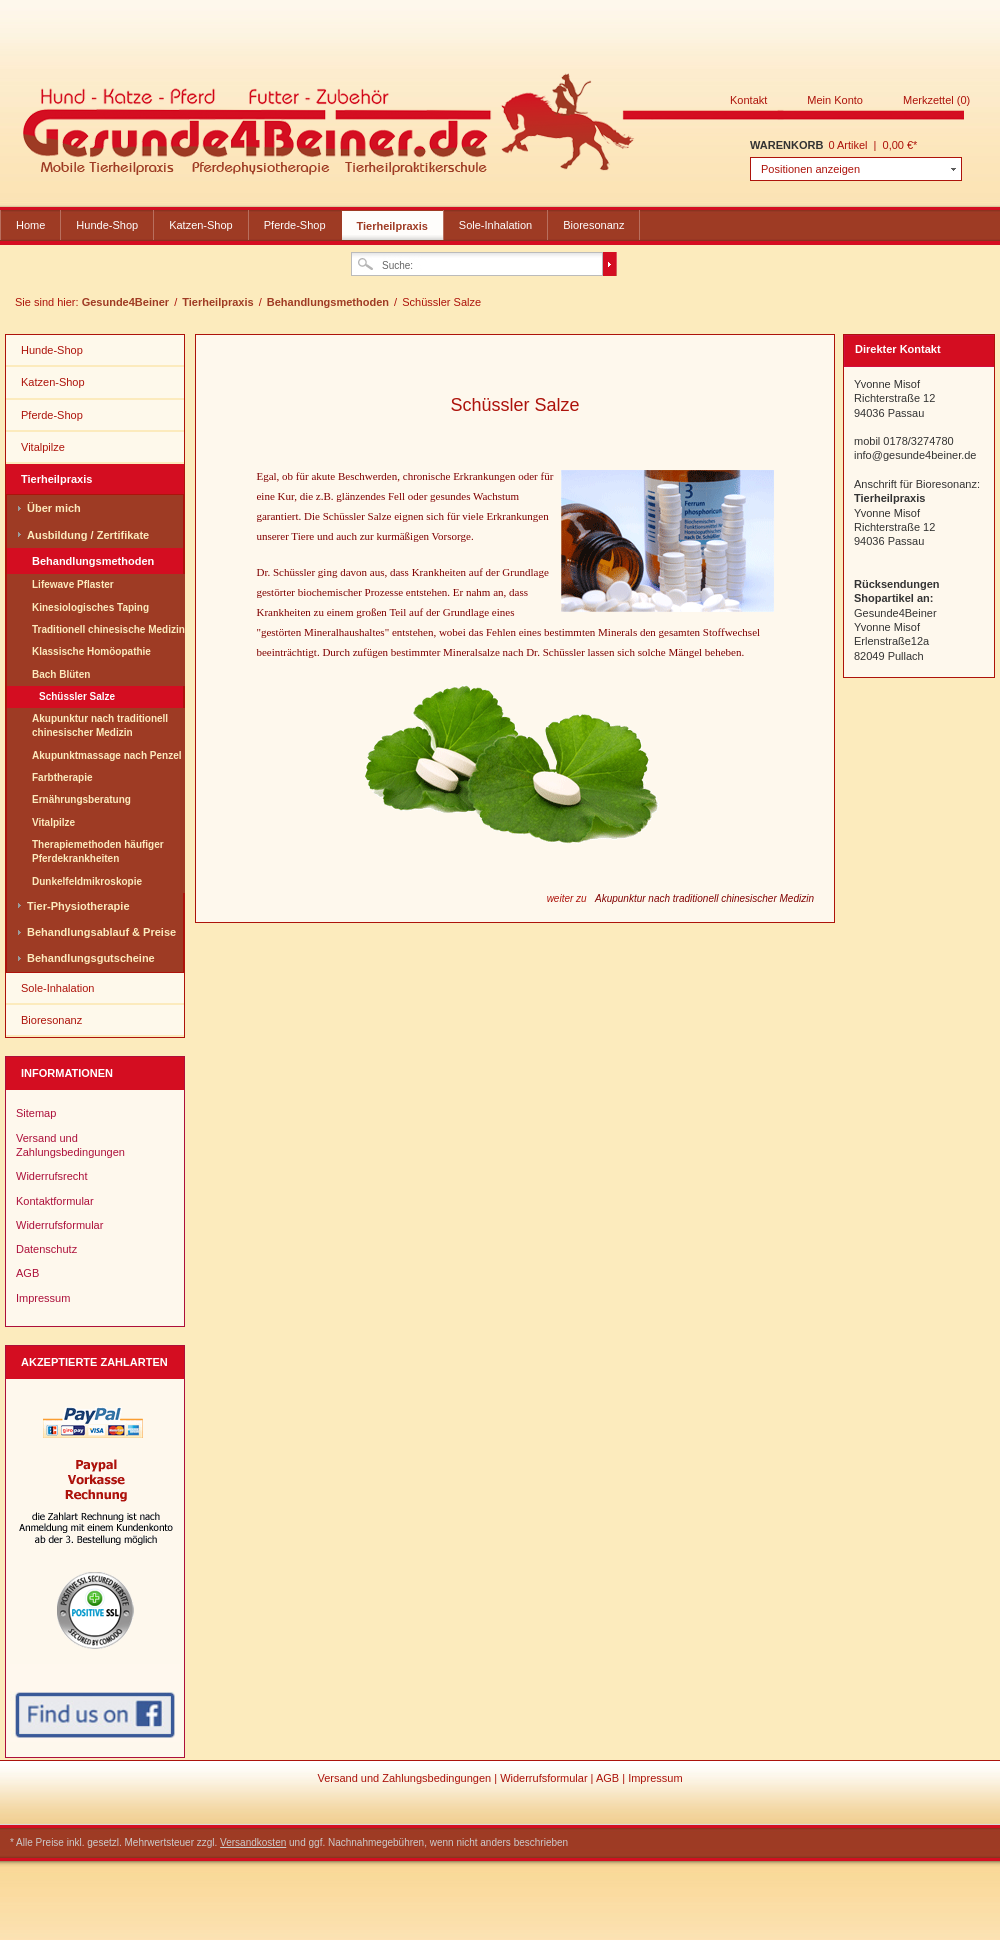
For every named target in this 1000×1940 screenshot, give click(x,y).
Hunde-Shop (107, 225)
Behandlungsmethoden (329, 302)
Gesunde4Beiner (494, 128)
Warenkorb (786, 145)
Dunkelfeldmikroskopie (87, 881)
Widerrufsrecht (52, 1176)
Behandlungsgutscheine (91, 958)
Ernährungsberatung (81, 799)
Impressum (43, 1298)
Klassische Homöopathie (91, 651)
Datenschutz (46, 1249)
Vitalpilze (43, 447)
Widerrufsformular (59, 1225)
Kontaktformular (55, 1201)
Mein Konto (835, 100)
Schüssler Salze (77, 696)
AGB (27, 1273)
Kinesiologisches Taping (90, 607)
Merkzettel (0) (936, 100)
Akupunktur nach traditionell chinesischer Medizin (100, 725)
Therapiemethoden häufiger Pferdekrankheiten (98, 851)
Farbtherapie (62, 777)
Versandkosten (253, 1842)
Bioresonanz (593, 225)
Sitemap (36, 1113)
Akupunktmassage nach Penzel (107, 755)
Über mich (54, 508)
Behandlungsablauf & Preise (101, 932)
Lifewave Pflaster (73, 584)
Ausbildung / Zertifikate (88, 535)
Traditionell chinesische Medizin (108, 629)
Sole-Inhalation (495, 225)
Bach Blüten (61, 674)
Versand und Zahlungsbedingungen (70, 1145)
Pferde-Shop (295, 225)
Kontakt (748, 100)
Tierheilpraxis (392, 226)
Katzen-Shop (201, 225)
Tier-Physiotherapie (78, 906)
